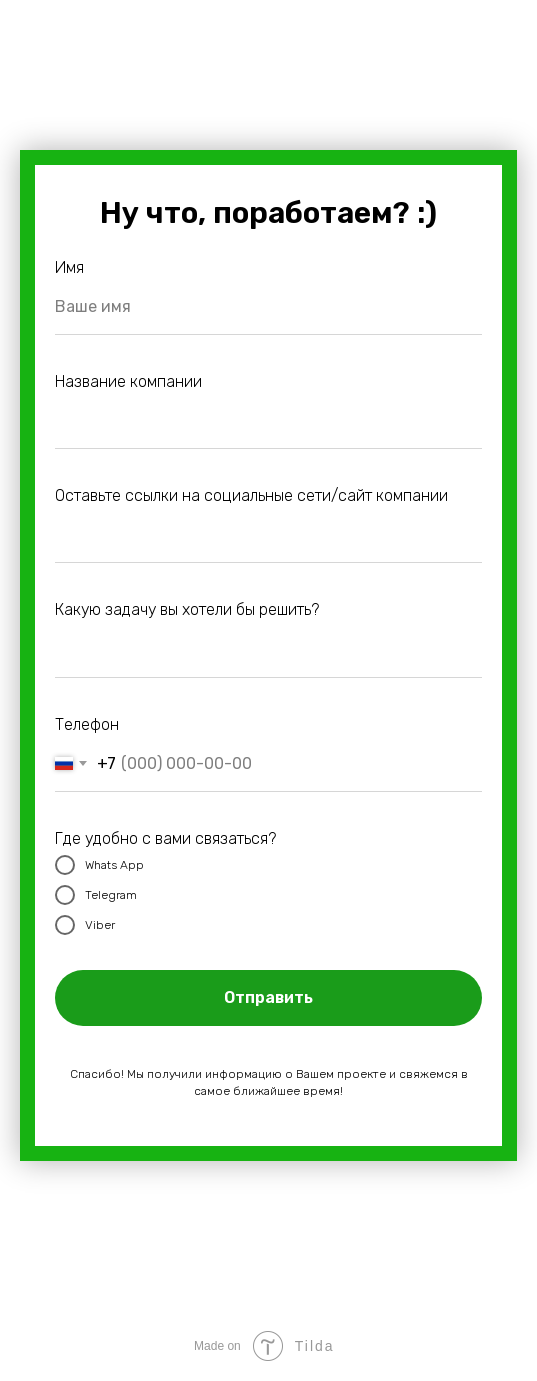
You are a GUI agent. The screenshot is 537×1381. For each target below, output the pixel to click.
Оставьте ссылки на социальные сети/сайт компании (251, 495)
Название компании (128, 381)
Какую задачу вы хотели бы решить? (187, 609)
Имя (69, 267)
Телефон (87, 724)
